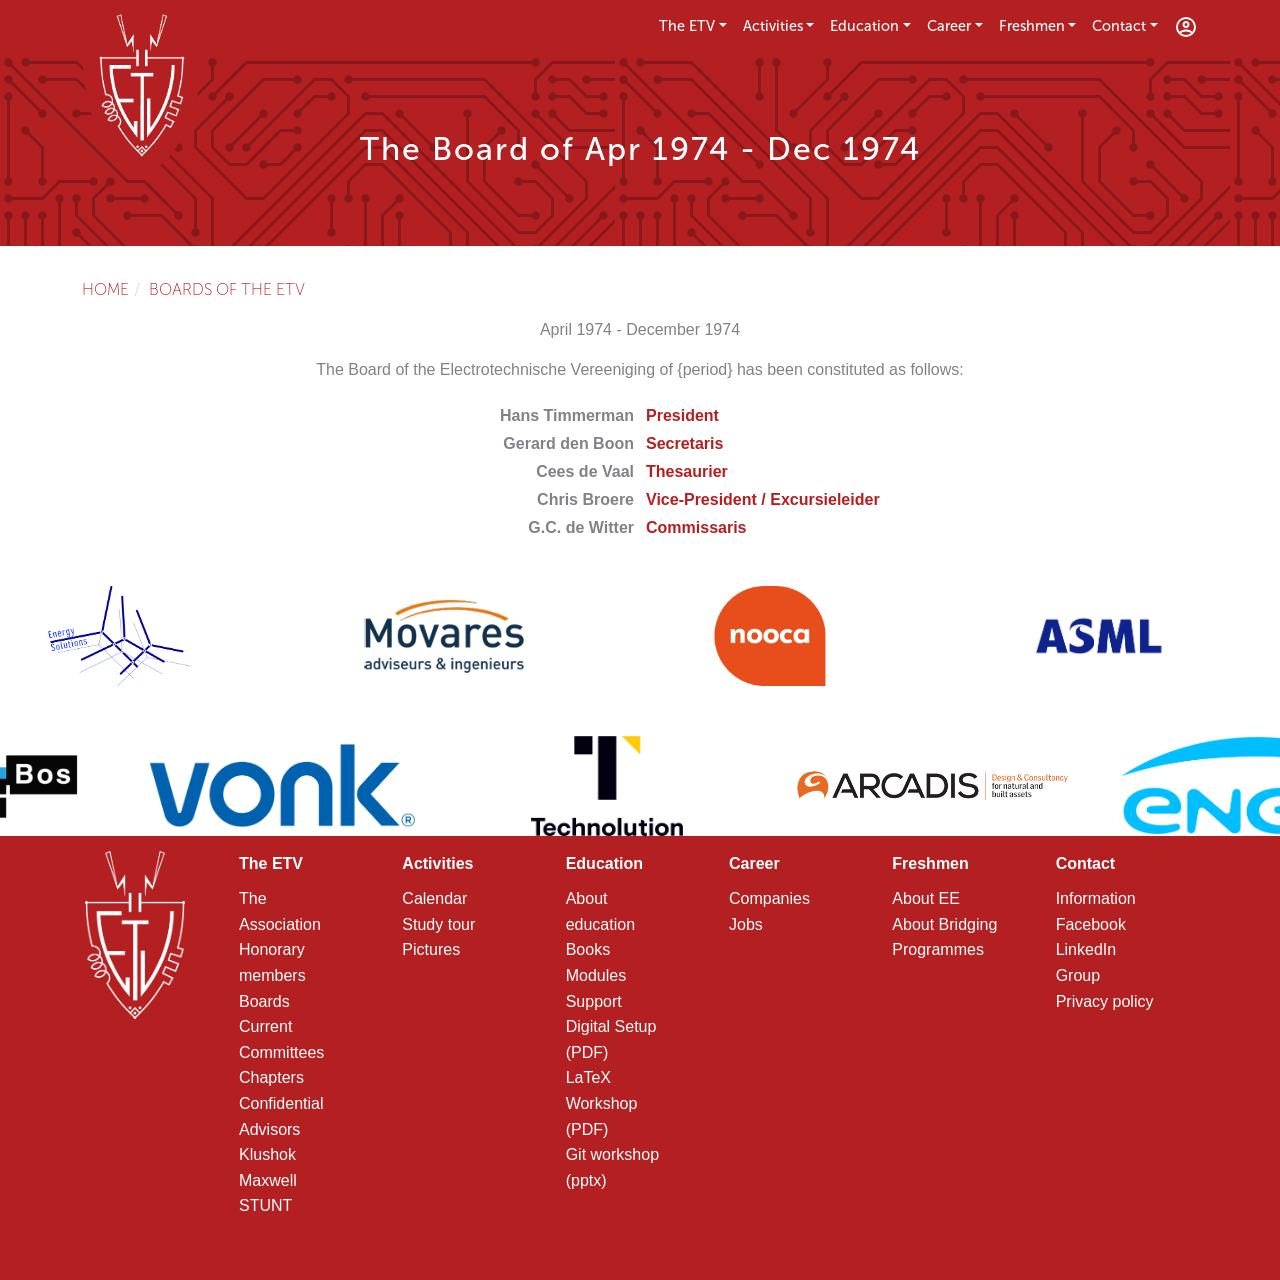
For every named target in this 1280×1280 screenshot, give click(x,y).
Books (588, 949)
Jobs (746, 924)
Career (949, 26)
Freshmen (1032, 26)
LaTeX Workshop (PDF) (602, 1103)
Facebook (1091, 924)
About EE (926, 898)
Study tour (438, 924)
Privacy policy (1105, 1001)
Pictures (431, 949)
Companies (769, 898)
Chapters (271, 1077)
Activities (773, 26)
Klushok (267, 1154)
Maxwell (268, 1180)
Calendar (434, 898)
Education (864, 26)
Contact (1119, 26)
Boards (264, 1001)
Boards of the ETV (227, 289)
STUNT (265, 1205)
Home (105, 289)
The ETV (687, 26)
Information (1096, 898)
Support (594, 1001)
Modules (596, 975)
